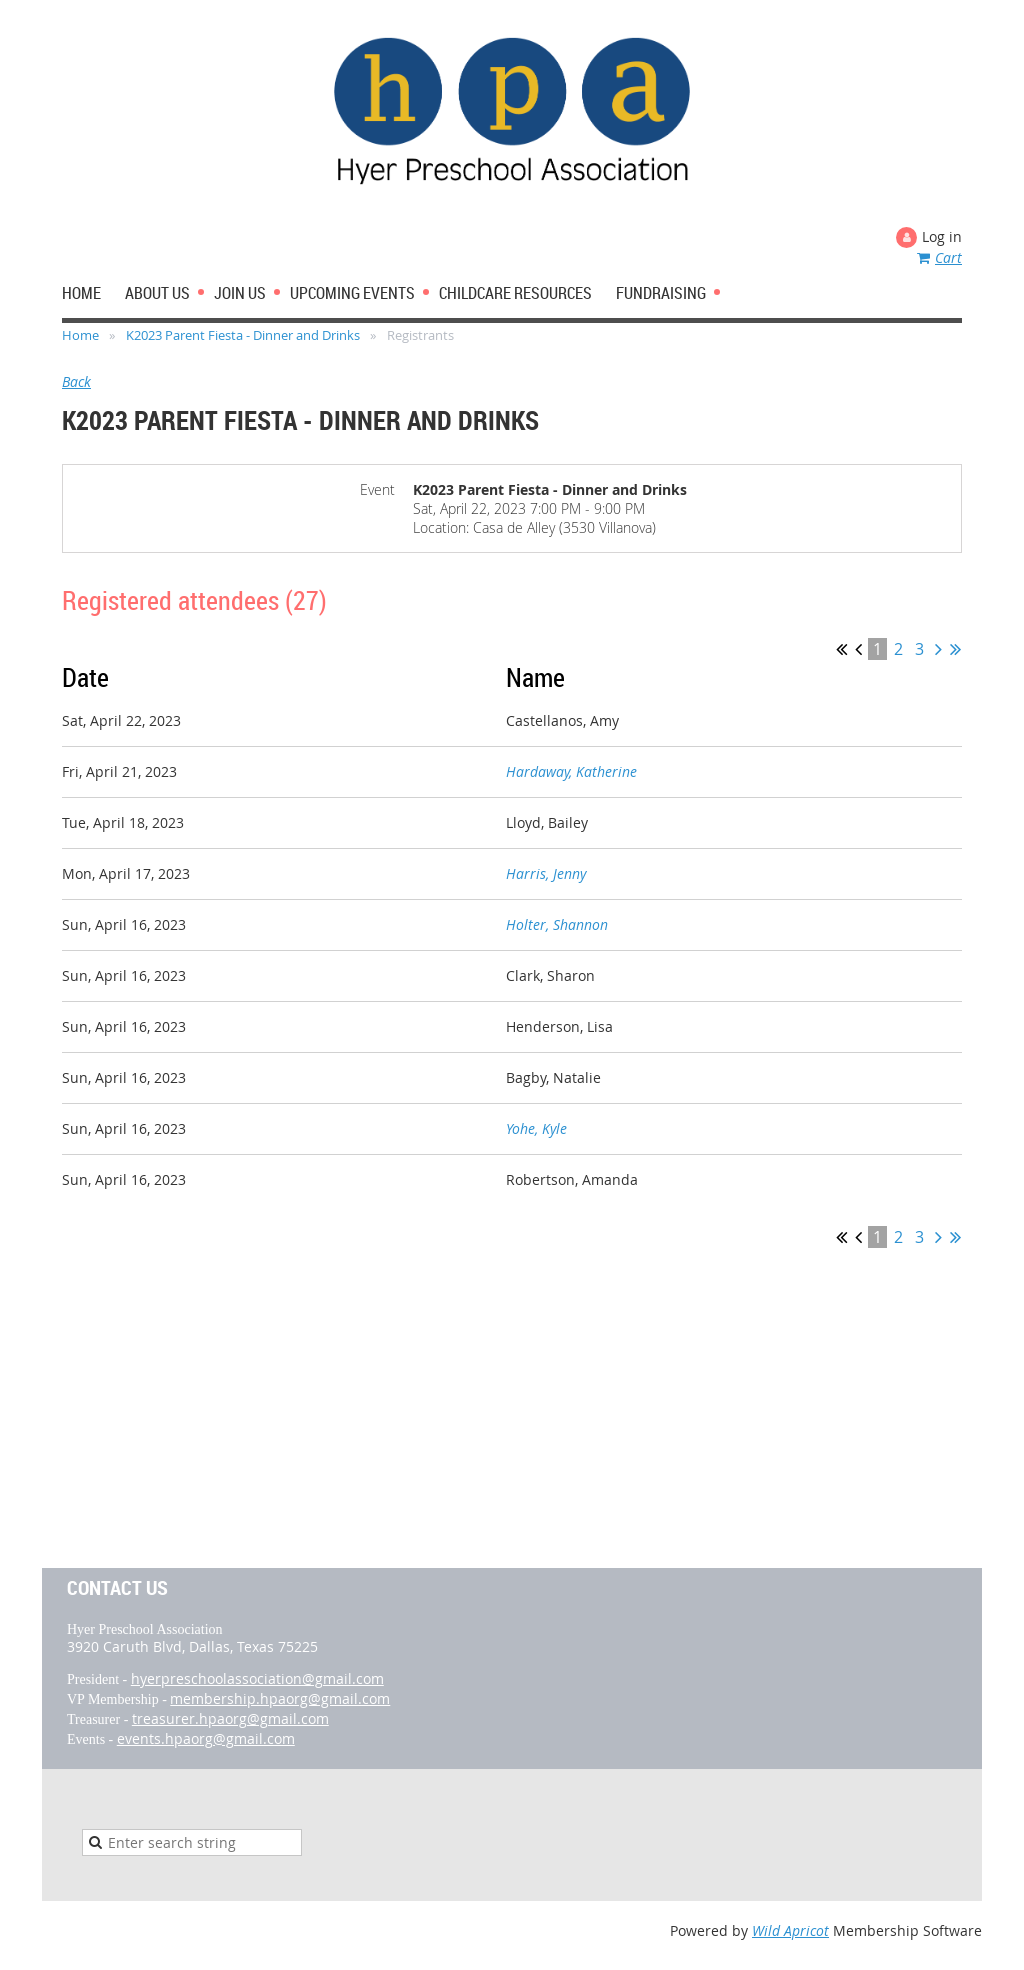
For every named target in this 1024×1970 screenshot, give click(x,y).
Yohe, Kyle (536, 1128)
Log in (942, 236)
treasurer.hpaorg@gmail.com (230, 1718)
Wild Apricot (790, 1930)
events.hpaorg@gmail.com (206, 1738)
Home (80, 335)
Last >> (955, 649)
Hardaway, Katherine (571, 771)
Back (76, 381)
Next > (938, 649)
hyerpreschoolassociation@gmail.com (257, 1678)
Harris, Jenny (546, 873)
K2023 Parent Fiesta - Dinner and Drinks (243, 335)
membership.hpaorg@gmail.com (280, 1698)
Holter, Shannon (557, 924)
